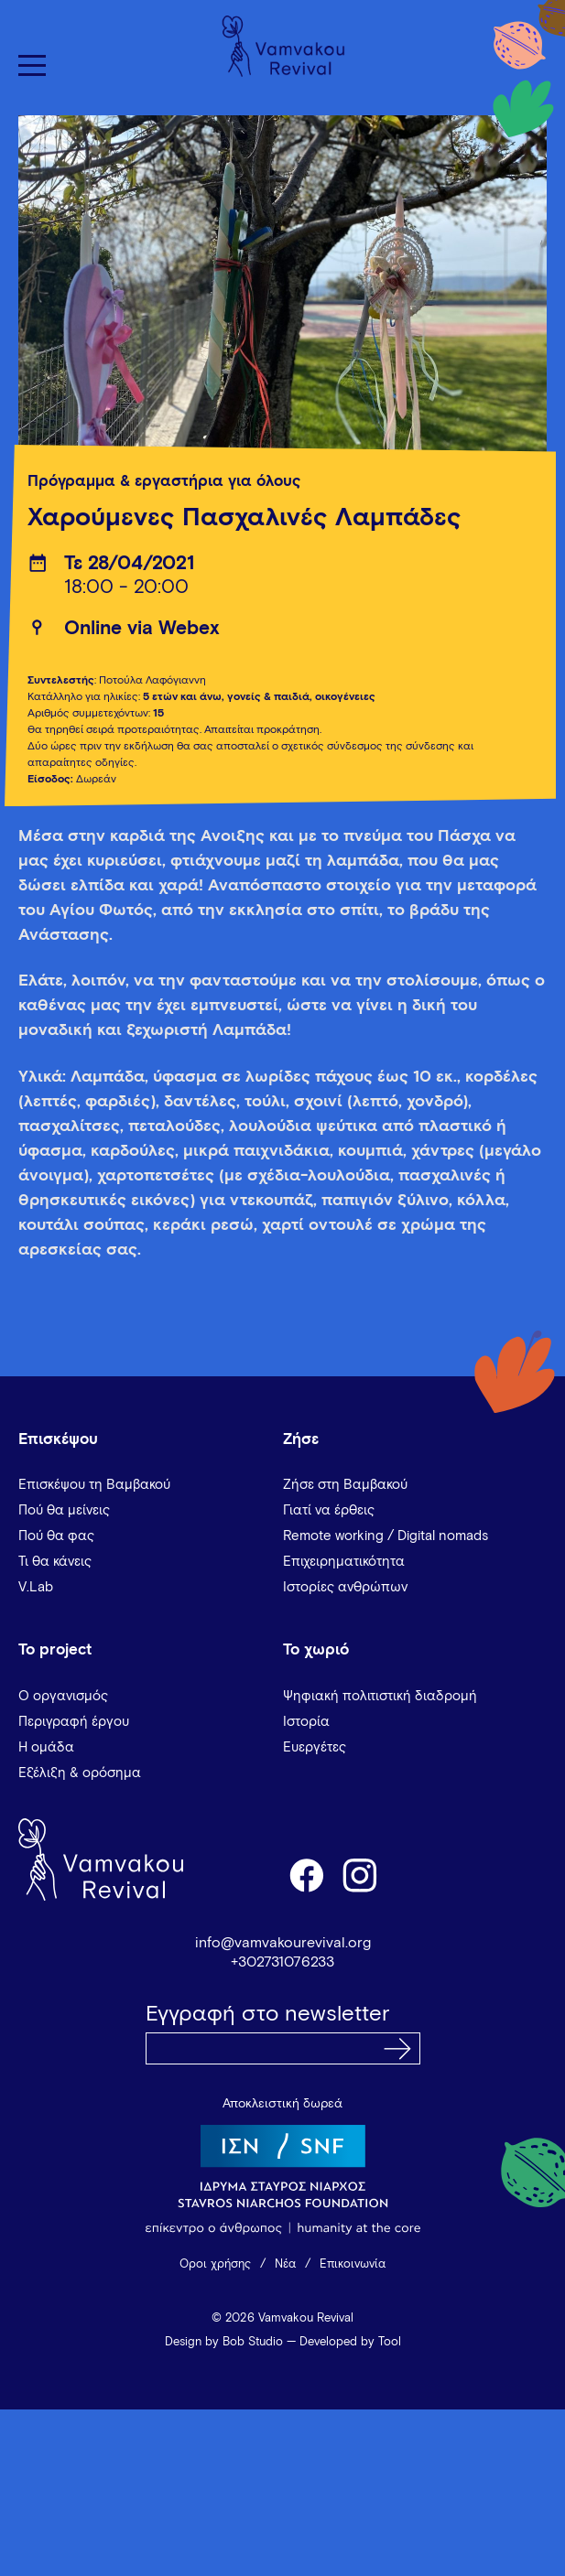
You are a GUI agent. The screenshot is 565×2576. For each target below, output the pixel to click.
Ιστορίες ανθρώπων (345, 1587)
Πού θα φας (56, 1536)
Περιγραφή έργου (73, 1722)
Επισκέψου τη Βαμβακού (94, 1485)
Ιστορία (306, 1722)
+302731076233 (282, 1962)
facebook (306, 1874)
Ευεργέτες (314, 1747)
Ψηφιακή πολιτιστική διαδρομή (380, 1696)
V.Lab (35, 1587)
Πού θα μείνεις (64, 1510)
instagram (361, 1874)
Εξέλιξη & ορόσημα (79, 1773)
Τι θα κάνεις (55, 1561)
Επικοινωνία (353, 2264)
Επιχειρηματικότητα (344, 1561)
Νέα (285, 2264)
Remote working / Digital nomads (385, 1536)
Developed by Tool (350, 2342)
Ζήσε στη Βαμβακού (345, 1485)
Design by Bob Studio (224, 2342)
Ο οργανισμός (63, 1696)
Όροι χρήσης (215, 2264)
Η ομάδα (46, 1747)
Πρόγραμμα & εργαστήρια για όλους (163, 482)
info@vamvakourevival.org (283, 1942)
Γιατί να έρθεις (329, 1510)
